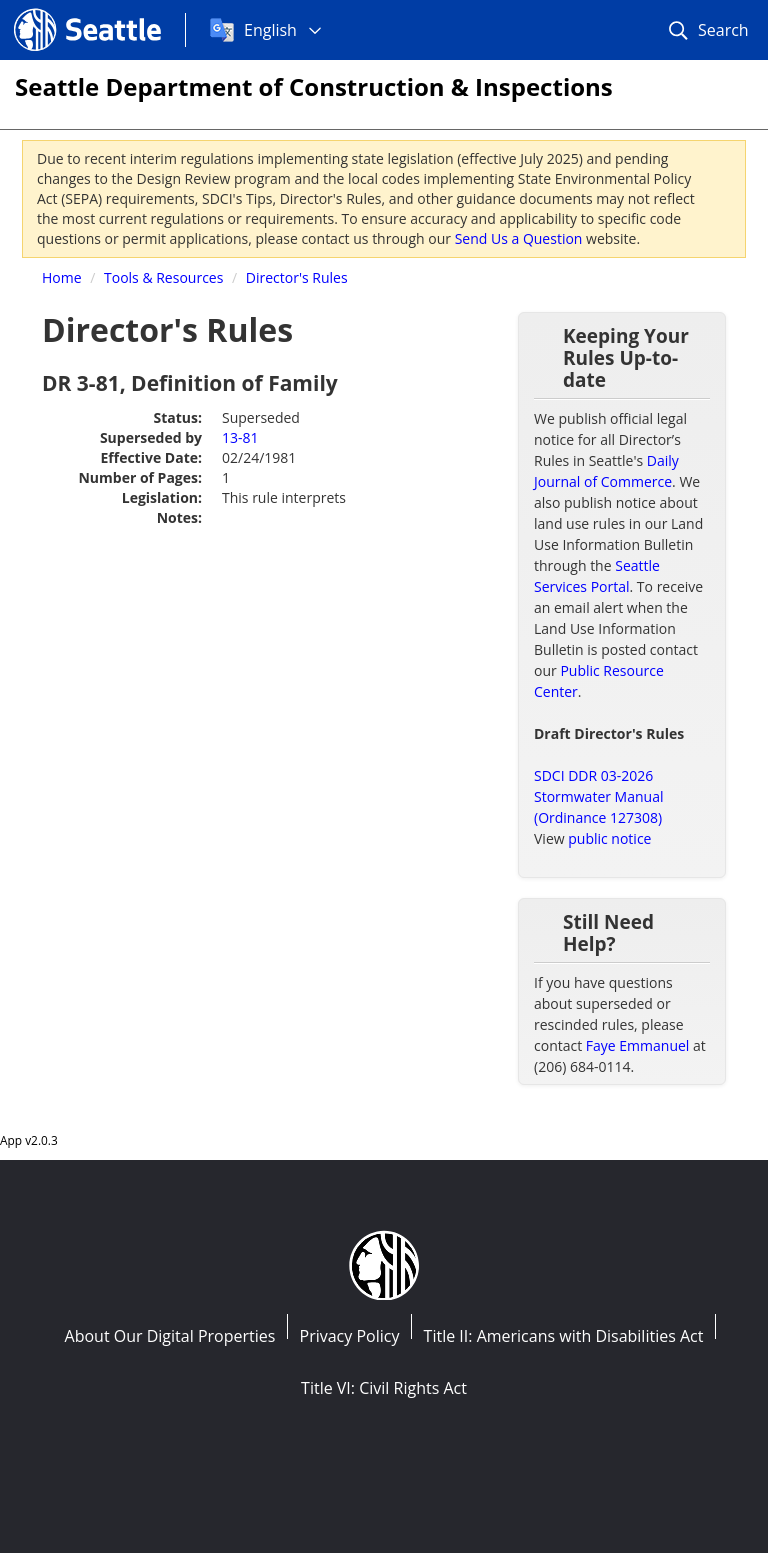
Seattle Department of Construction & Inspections (314, 86)
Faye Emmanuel (638, 1045)
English (270, 30)
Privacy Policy (350, 1336)
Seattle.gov (56, 11)
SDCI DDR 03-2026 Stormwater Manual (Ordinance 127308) (598, 796)
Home (62, 277)
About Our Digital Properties (170, 1336)
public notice (609, 838)
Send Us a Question (519, 238)
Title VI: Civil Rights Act (384, 1388)
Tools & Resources (163, 277)
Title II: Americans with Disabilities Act (564, 1336)
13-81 (240, 437)
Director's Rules (297, 277)
